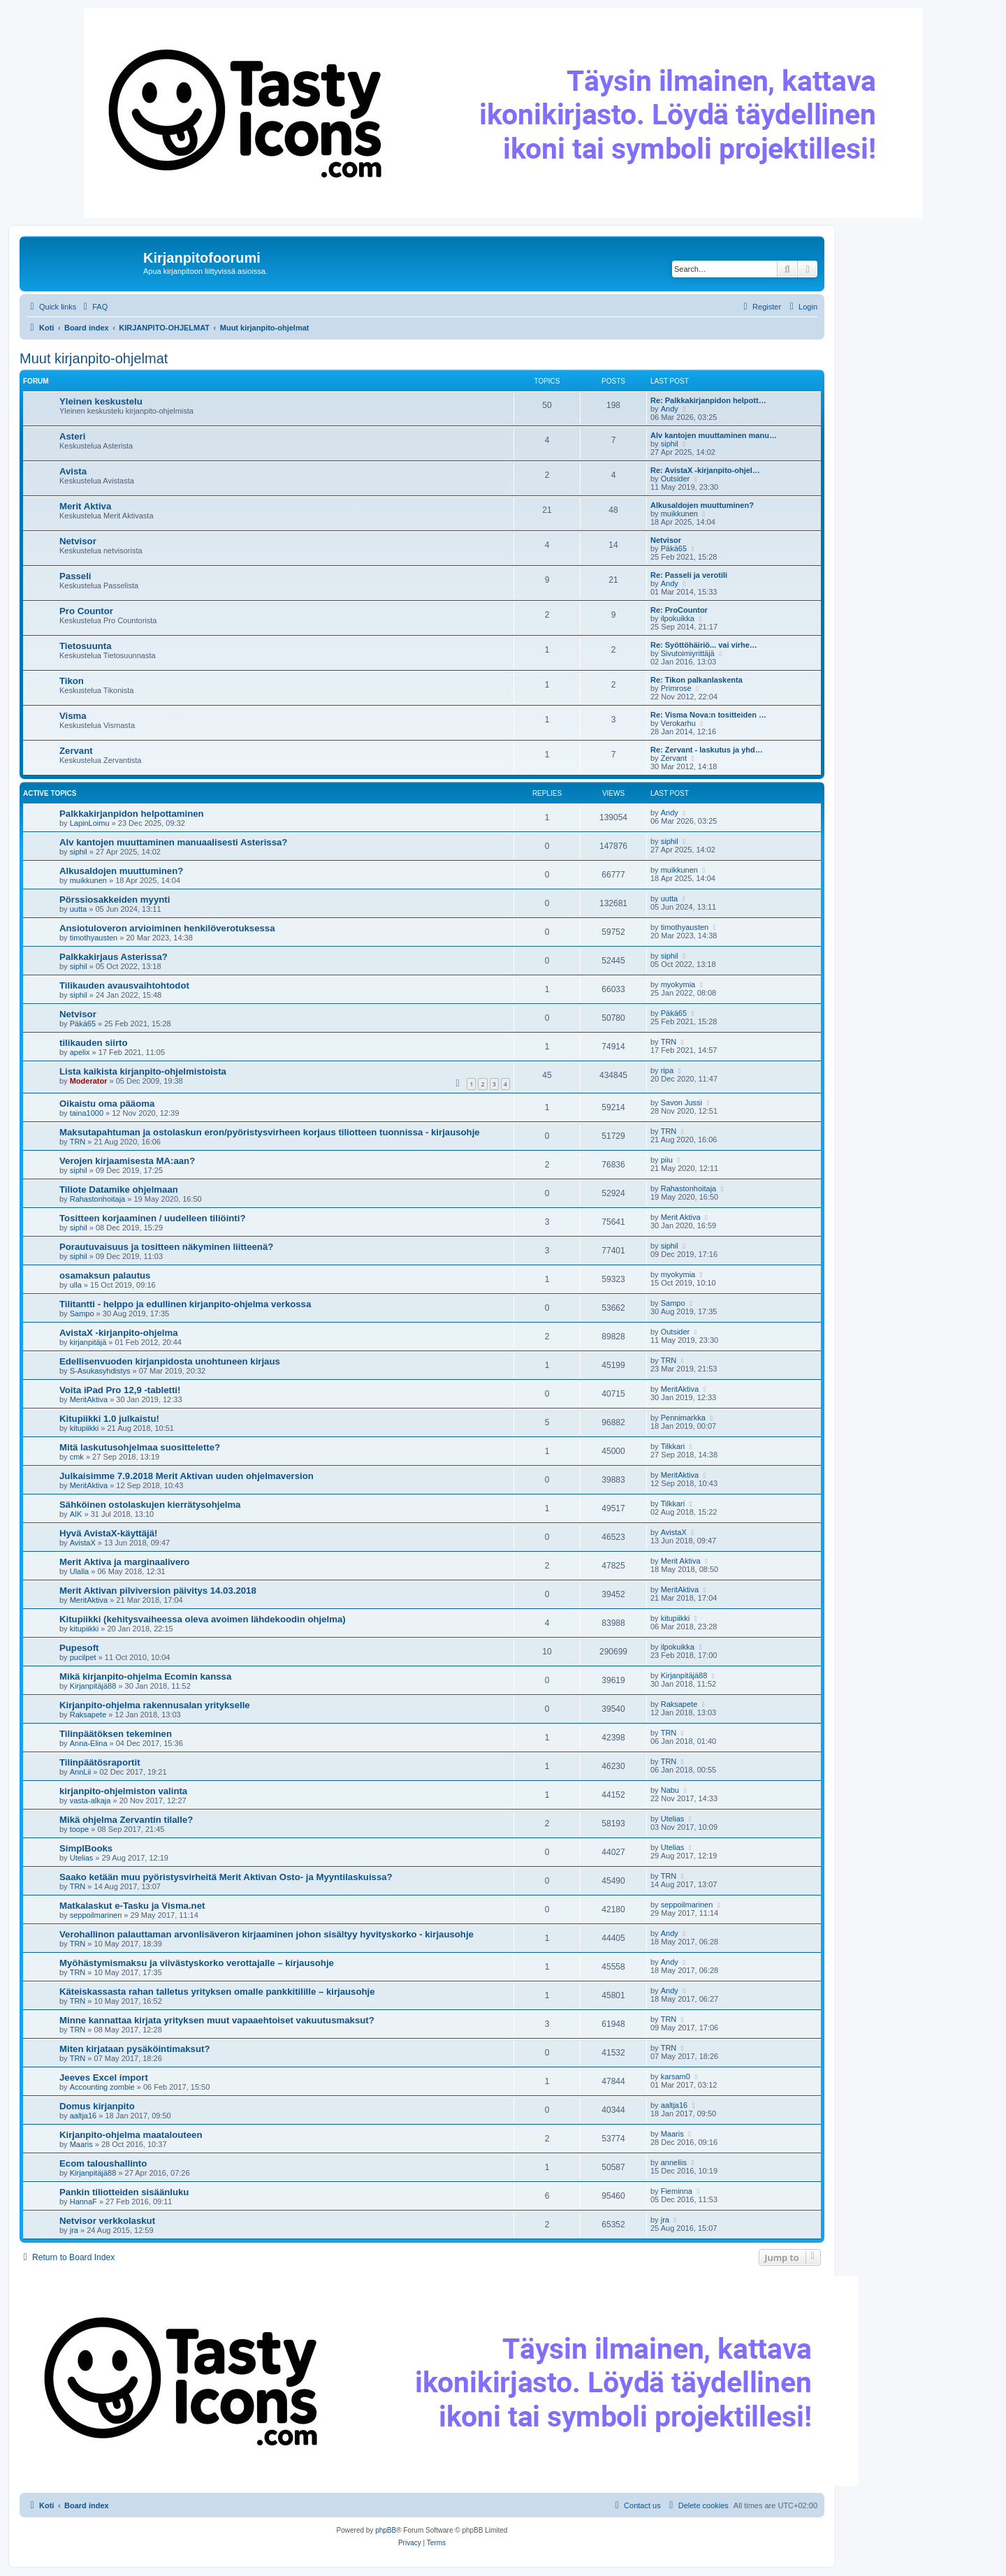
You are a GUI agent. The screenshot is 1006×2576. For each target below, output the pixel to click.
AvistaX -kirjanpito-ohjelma (118, 1332)
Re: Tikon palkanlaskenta (696, 680)
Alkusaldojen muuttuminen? (702, 505)
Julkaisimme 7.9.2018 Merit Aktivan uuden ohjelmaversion (186, 1476)
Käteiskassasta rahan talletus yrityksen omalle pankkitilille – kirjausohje (217, 1991)
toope (79, 1829)
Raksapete (88, 1714)
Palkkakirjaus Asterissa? (113, 957)
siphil (669, 443)
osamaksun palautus (104, 1275)
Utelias (673, 1818)
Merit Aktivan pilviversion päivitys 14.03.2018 (157, 1590)
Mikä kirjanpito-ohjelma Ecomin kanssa (145, 1676)
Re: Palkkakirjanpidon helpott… (708, 400)
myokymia (678, 984)
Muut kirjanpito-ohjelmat (94, 358)
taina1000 (86, 1113)
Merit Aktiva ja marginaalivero (124, 1562)
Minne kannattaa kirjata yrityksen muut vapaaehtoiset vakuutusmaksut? (216, 2020)
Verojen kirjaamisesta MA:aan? (127, 1161)
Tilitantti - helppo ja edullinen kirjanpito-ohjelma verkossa (185, 1304)
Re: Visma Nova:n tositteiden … (708, 715)
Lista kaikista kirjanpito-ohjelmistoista (142, 1071)
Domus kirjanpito (97, 2106)
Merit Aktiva (85, 506)
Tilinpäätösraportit (99, 1762)
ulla (76, 1285)
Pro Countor (86, 611)
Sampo (82, 1313)
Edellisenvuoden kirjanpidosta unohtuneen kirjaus (169, 1361)
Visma (73, 716)
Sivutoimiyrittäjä (688, 653)
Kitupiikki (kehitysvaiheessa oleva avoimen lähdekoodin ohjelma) (202, 1619)
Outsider (675, 478)
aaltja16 (83, 2115)
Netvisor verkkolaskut (107, 2220)
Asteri (72, 436)
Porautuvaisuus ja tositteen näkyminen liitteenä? (166, 1247)
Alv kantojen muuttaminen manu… (713, 435)
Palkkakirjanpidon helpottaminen (131, 813)
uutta (78, 909)
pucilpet (83, 1657)
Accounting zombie (102, 2087)
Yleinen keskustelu (101, 401)
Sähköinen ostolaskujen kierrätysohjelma (149, 1504)
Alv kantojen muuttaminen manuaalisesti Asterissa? (173, 842)
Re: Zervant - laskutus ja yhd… (706, 749)
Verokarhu (678, 723)
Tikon (71, 681)
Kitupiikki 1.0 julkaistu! (109, 1418)
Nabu (670, 1790)
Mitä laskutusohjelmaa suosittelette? (139, 1447)
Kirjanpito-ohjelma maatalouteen (130, 2135)
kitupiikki (84, 1428)
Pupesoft (79, 1648)
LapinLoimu (90, 823)
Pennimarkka (683, 1417)
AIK (76, 1514)
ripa (667, 1070)
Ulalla (79, 1571)
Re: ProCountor (679, 610)
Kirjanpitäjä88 (93, 1686)
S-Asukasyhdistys (100, 1371)
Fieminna (676, 2191)
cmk (77, 1457)
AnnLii (81, 1772)
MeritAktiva (89, 1399)
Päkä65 (674, 548)
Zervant (76, 750)
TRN (669, 1042)
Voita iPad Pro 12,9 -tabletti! (119, 1390)
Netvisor (77, 541)
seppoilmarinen (96, 1915)
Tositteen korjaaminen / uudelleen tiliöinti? (152, 1218)
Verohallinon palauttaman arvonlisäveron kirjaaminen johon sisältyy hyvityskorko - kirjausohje (266, 1934)
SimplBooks (85, 1848)
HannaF (83, 2201)
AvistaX (83, 1542)
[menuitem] (94, 306)
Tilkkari (673, 1446)
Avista (73, 471)
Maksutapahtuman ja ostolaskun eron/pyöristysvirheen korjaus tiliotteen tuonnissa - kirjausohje (269, 1132)
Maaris (81, 2144)
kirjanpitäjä (88, 1342)
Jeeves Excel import (103, 2077)
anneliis (674, 2162)
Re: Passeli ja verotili (688, 575)
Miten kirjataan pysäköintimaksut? (134, 2049)
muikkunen (679, 513)
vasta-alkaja (90, 1800)
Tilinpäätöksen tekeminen (115, 1734)
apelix (80, 1052)
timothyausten (93, 937)
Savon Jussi (681, 1102)
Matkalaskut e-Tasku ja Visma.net (132, 1905)
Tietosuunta (85, 646)
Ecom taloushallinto (103, 2163)
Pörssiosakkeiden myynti (114, 899)
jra (74, 2230)
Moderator (89, 1081)
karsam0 (675, 2076)
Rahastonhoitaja (98, 1199)
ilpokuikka (677, 618)
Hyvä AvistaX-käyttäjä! (108, 1533)
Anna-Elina (89, 1743)
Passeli (75, 576)
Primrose (676, 688)
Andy (669, 409)
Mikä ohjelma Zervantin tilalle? (126, 1819)
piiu (667, 1160)
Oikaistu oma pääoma (106, 1103)
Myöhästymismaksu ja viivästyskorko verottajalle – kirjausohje (196, 1963)
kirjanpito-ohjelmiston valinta (123, 1791)
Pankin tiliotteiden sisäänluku (124, 2192)
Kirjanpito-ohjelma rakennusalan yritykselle (154, 1705)
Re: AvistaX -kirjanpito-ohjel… (705, 470)
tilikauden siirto (93, 1043)
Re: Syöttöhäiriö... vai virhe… (703, 645)
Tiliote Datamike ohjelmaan (118, 1189)
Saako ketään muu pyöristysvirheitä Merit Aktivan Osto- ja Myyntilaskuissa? (226, 1877)
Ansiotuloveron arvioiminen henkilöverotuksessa (167, 928)
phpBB (385, 2530)
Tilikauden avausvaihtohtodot (124, 985)
